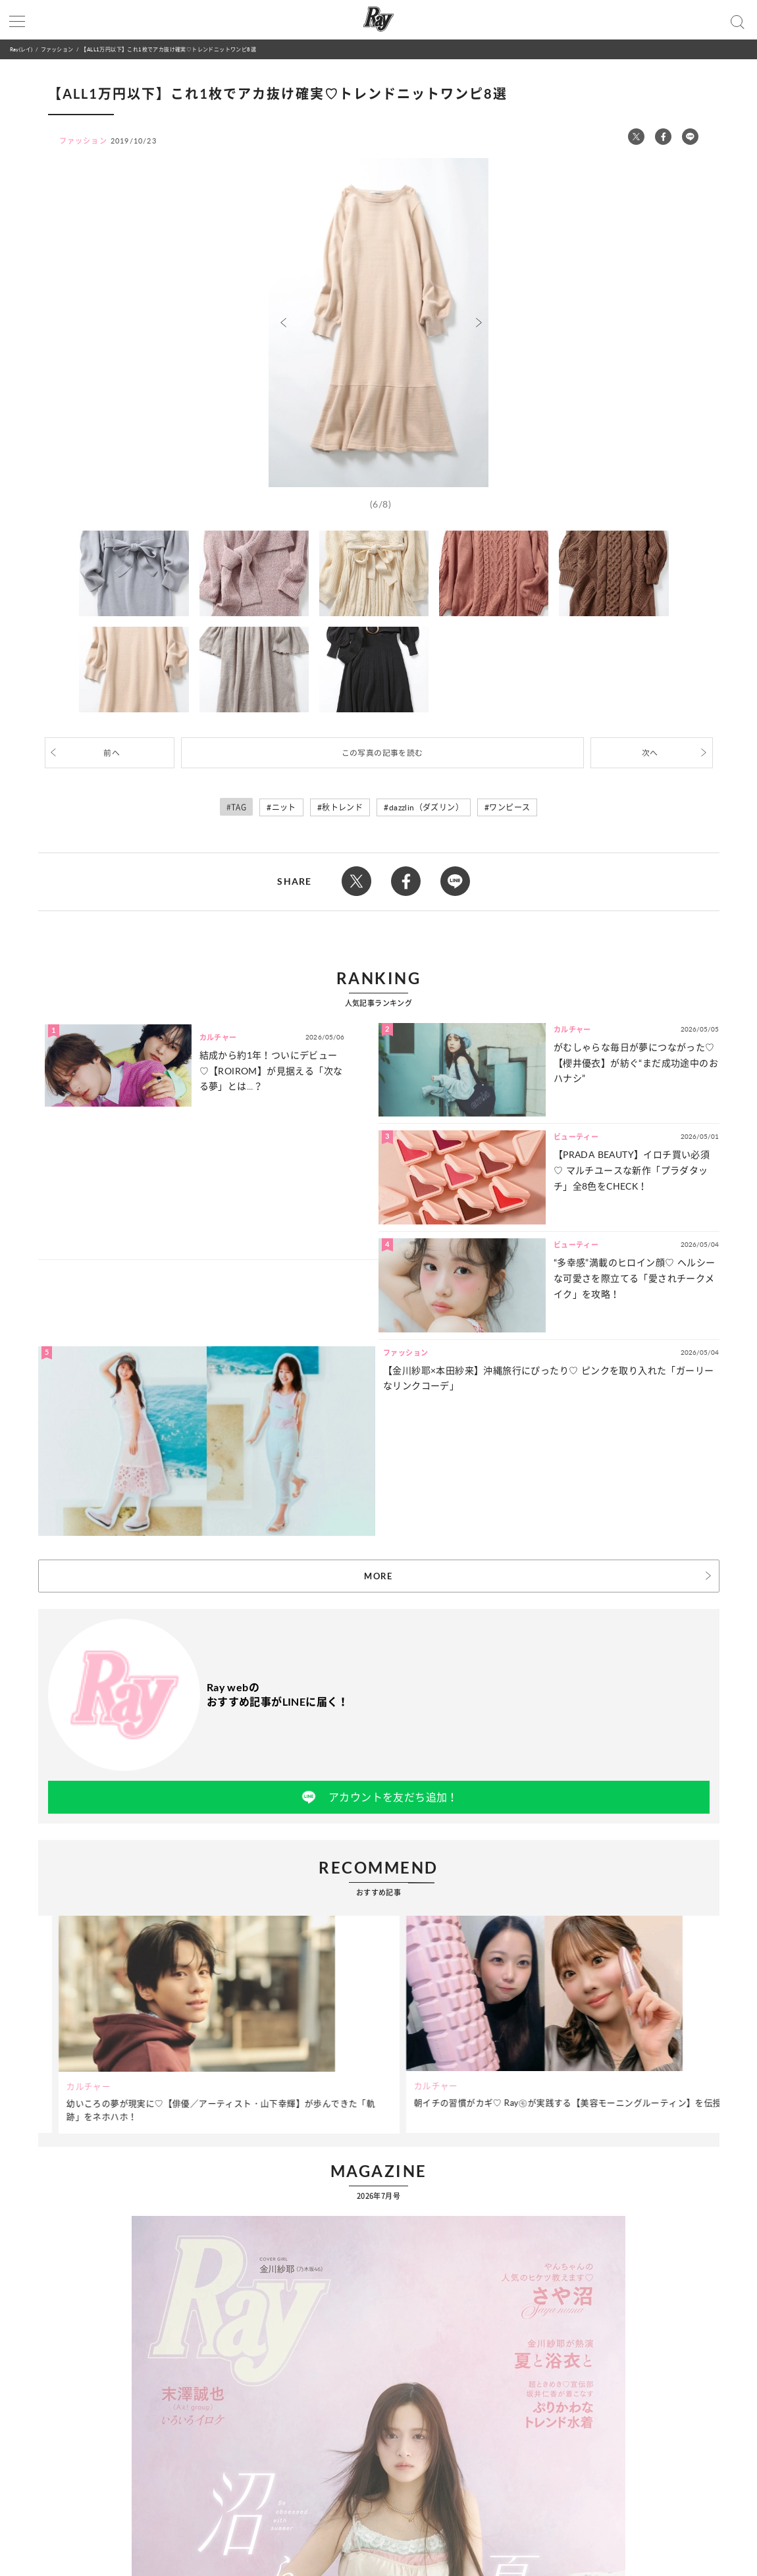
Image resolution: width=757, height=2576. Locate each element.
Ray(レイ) (21, 49)
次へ (650, 752)
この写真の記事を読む (382, 752)
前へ (111, 752)
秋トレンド (342, 807)
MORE (378, 1576)
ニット (284, 807)
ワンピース (509, 807)
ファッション (57, 49)
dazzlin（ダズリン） (426, 807)
